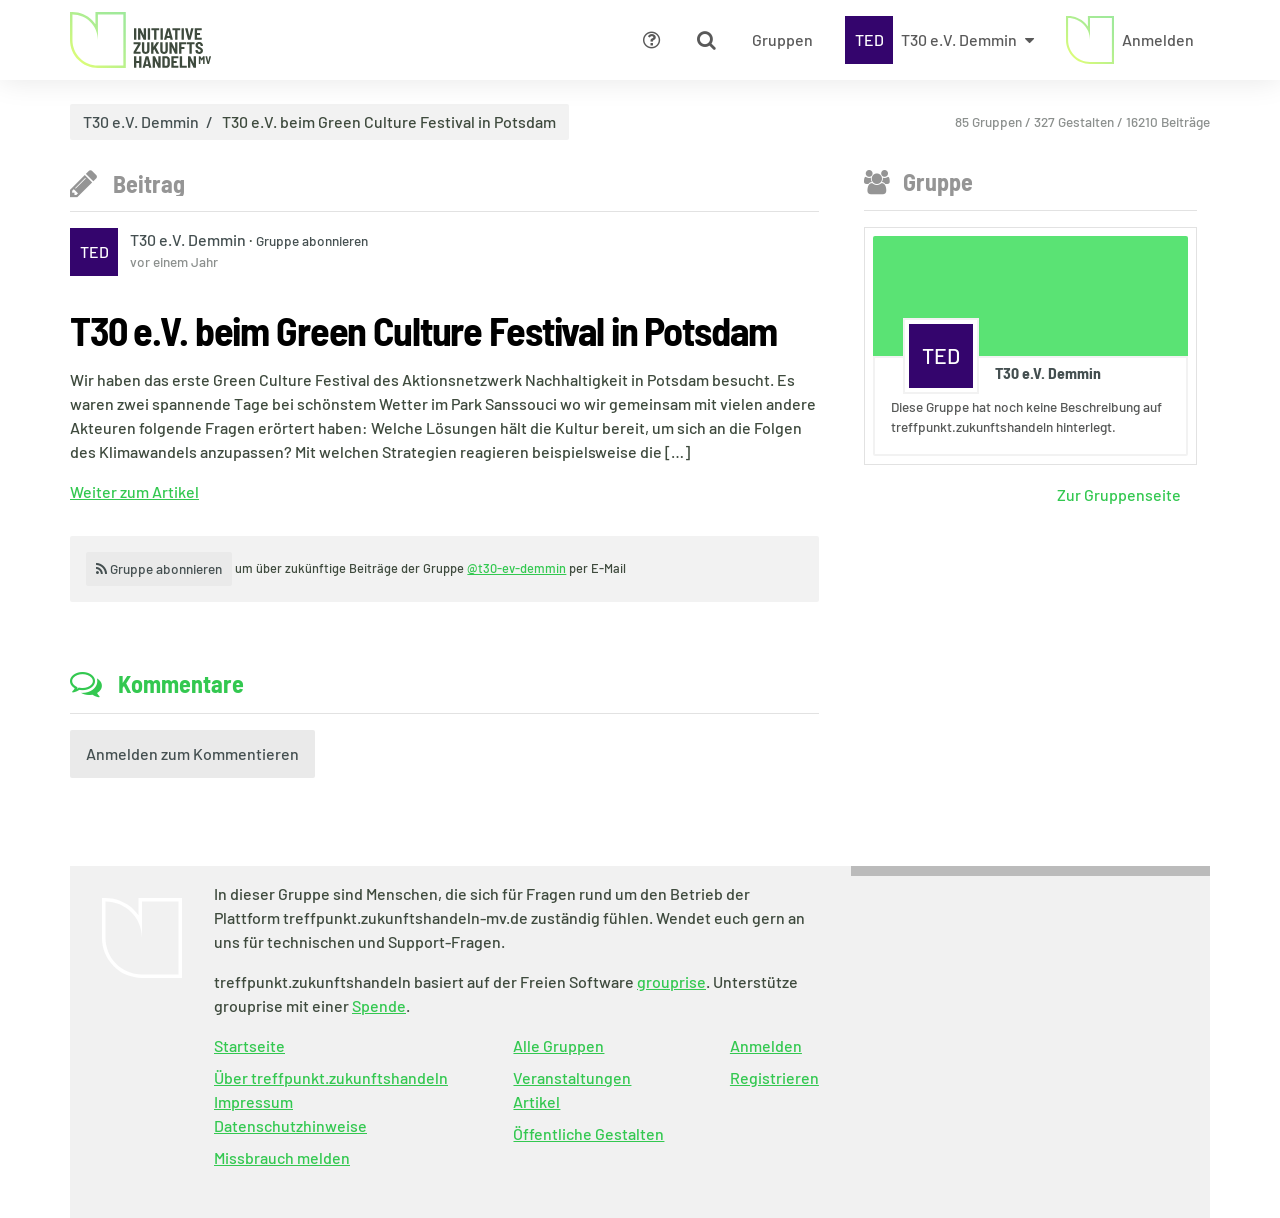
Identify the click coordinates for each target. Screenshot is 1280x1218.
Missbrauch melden (282, 1157)
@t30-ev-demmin (516, 568)
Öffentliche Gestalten (588, 1133)
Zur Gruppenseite (1119, 494)
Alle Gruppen (558, 1045)
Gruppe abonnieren (312, 240)
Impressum (253, 1101)
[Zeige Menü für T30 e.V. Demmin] (939, 40)
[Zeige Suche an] (706, 40)
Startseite (249, 1045)
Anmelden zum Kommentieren (192, 753)
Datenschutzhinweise (290, 1125)
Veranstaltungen (572, 1077)
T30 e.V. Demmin (141, 122)
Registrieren (774, 1077)
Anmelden (766, 1045)
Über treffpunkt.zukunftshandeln (331, 1077)
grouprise (671, 981)
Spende (379, 1005)
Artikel (536, 1101)
